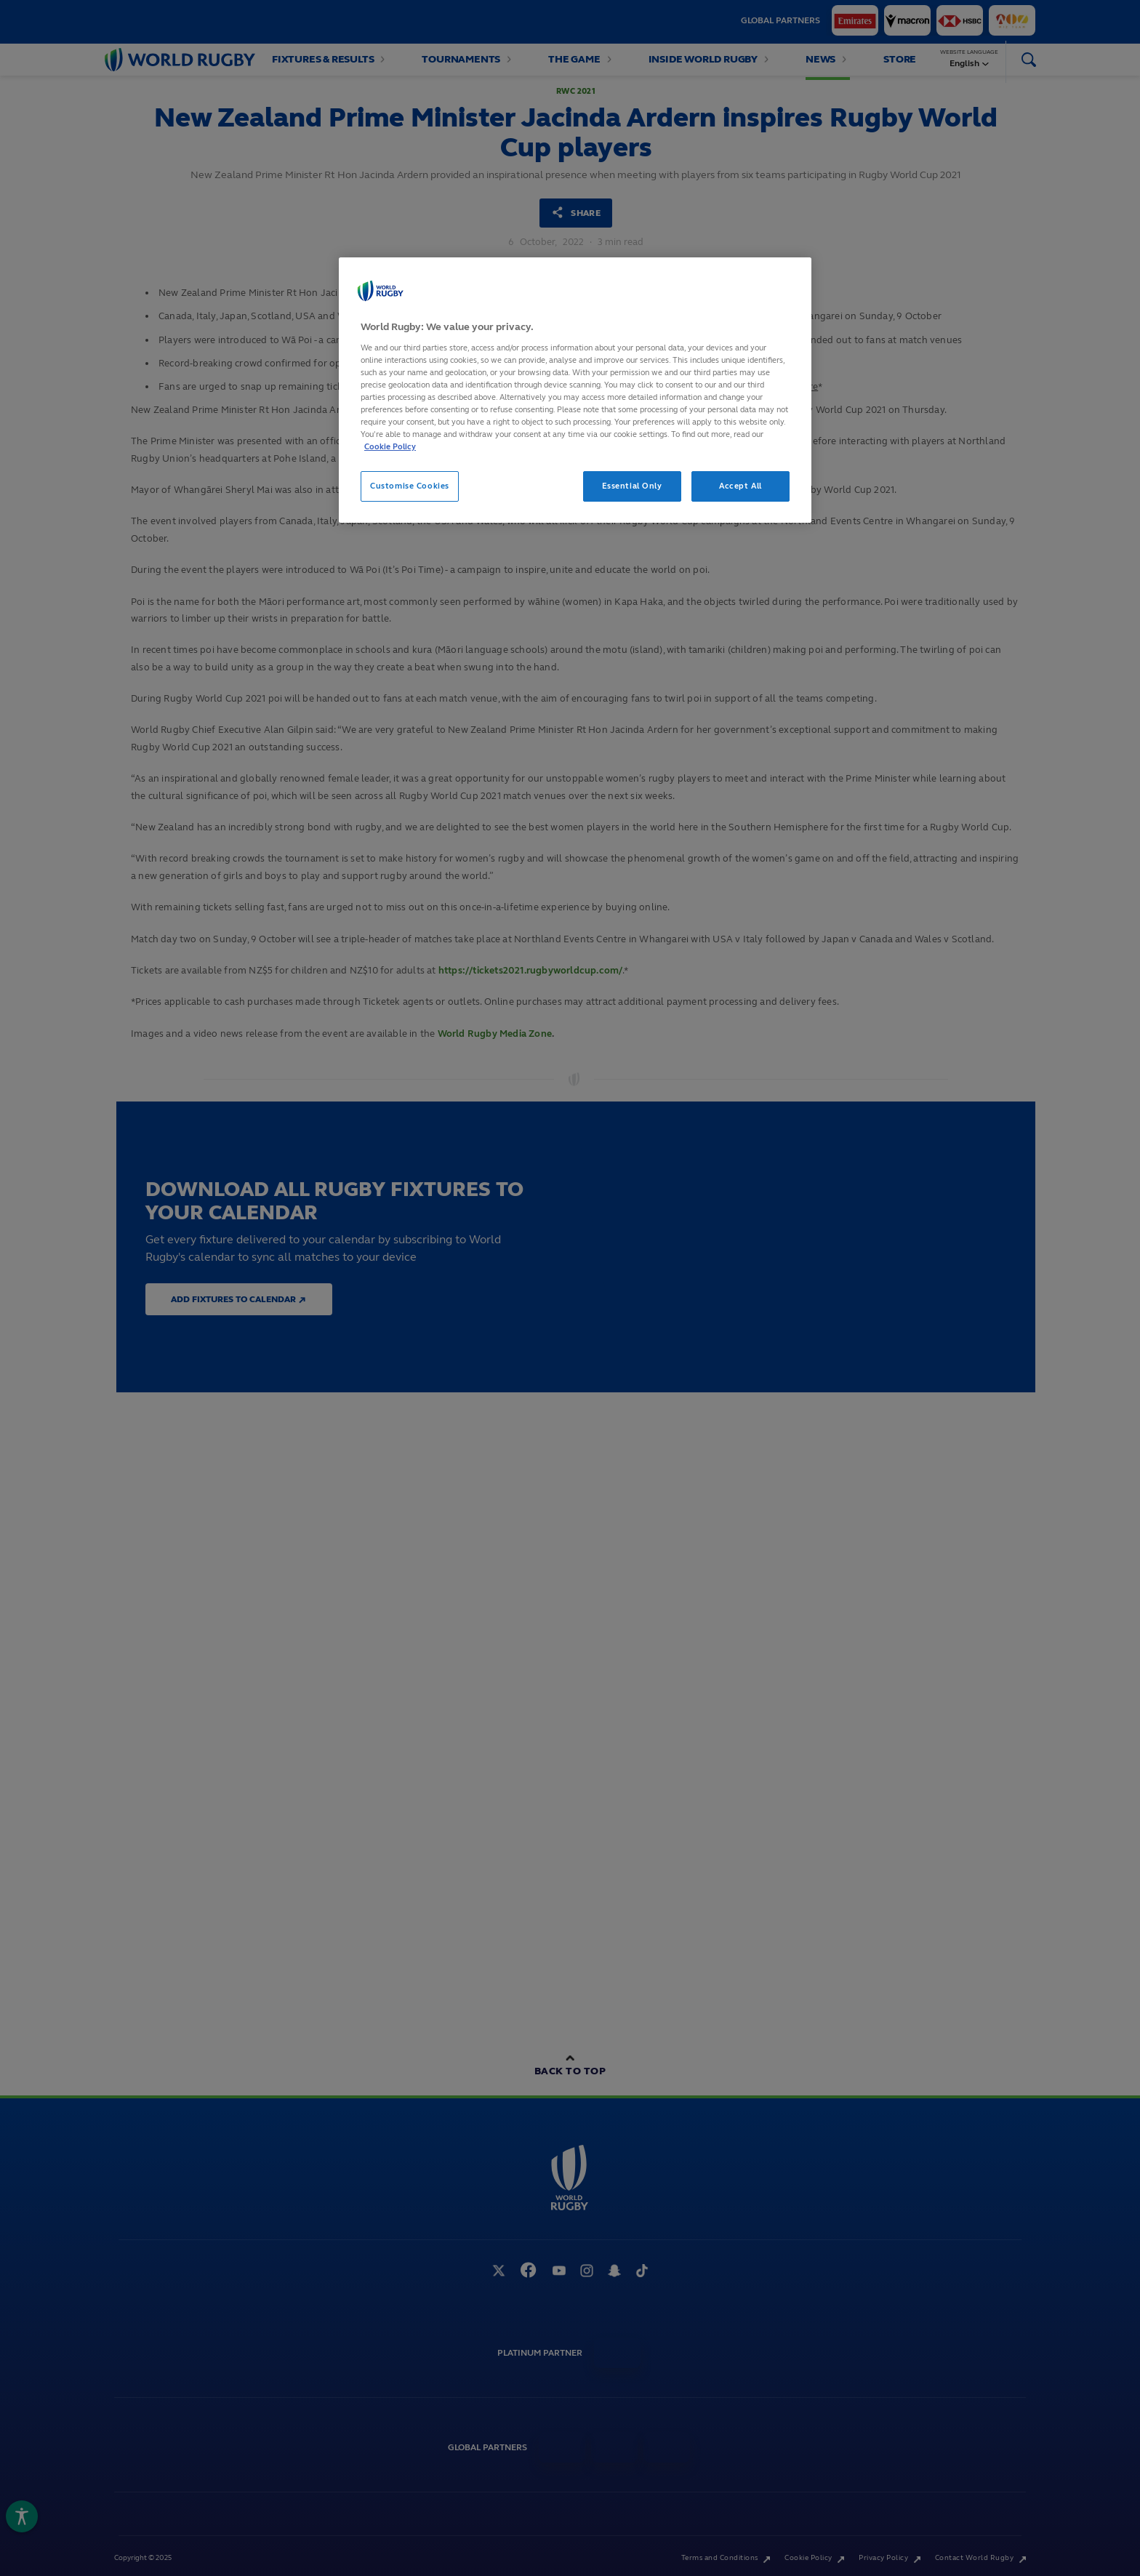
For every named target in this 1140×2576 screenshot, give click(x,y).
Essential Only (632, 486)
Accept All (740, 486)
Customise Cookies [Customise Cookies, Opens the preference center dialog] (409, 486)
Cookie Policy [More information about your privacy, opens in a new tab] (390, 446)
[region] (575, 390)
